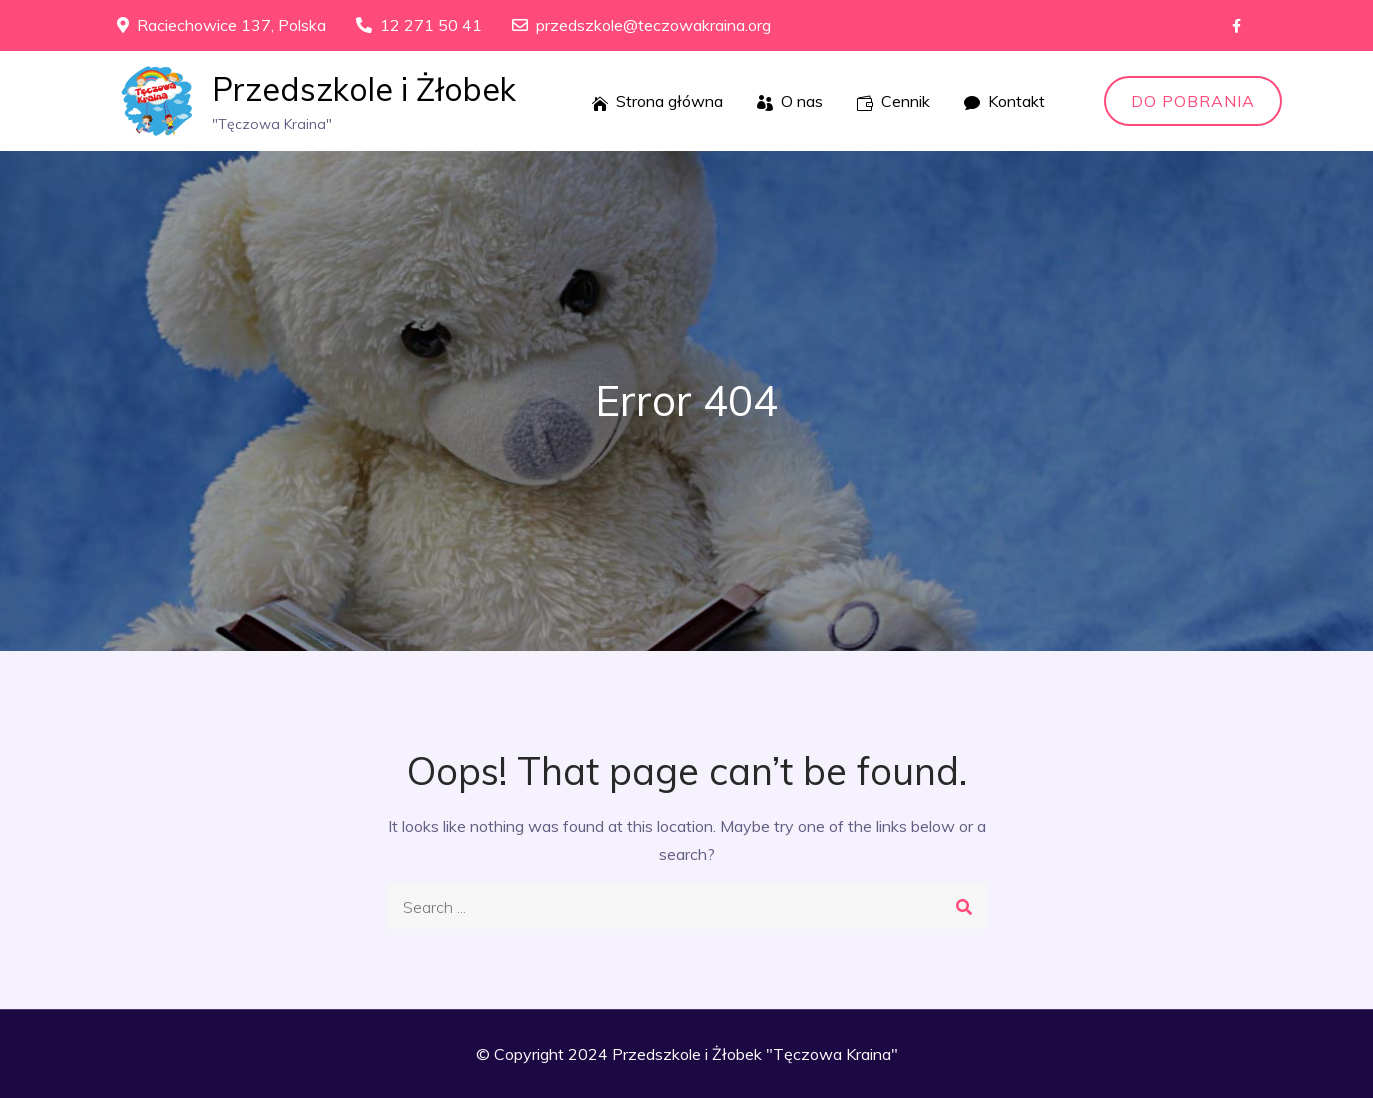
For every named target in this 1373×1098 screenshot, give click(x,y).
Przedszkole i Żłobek (364, 89)
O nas (790, 101)
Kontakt (1004, 101)
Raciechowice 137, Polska (221, 25)
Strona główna (657, 101)
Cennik (893, 101)
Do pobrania (1193, 101)
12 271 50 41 (419, 25)
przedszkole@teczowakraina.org (641, 25)
